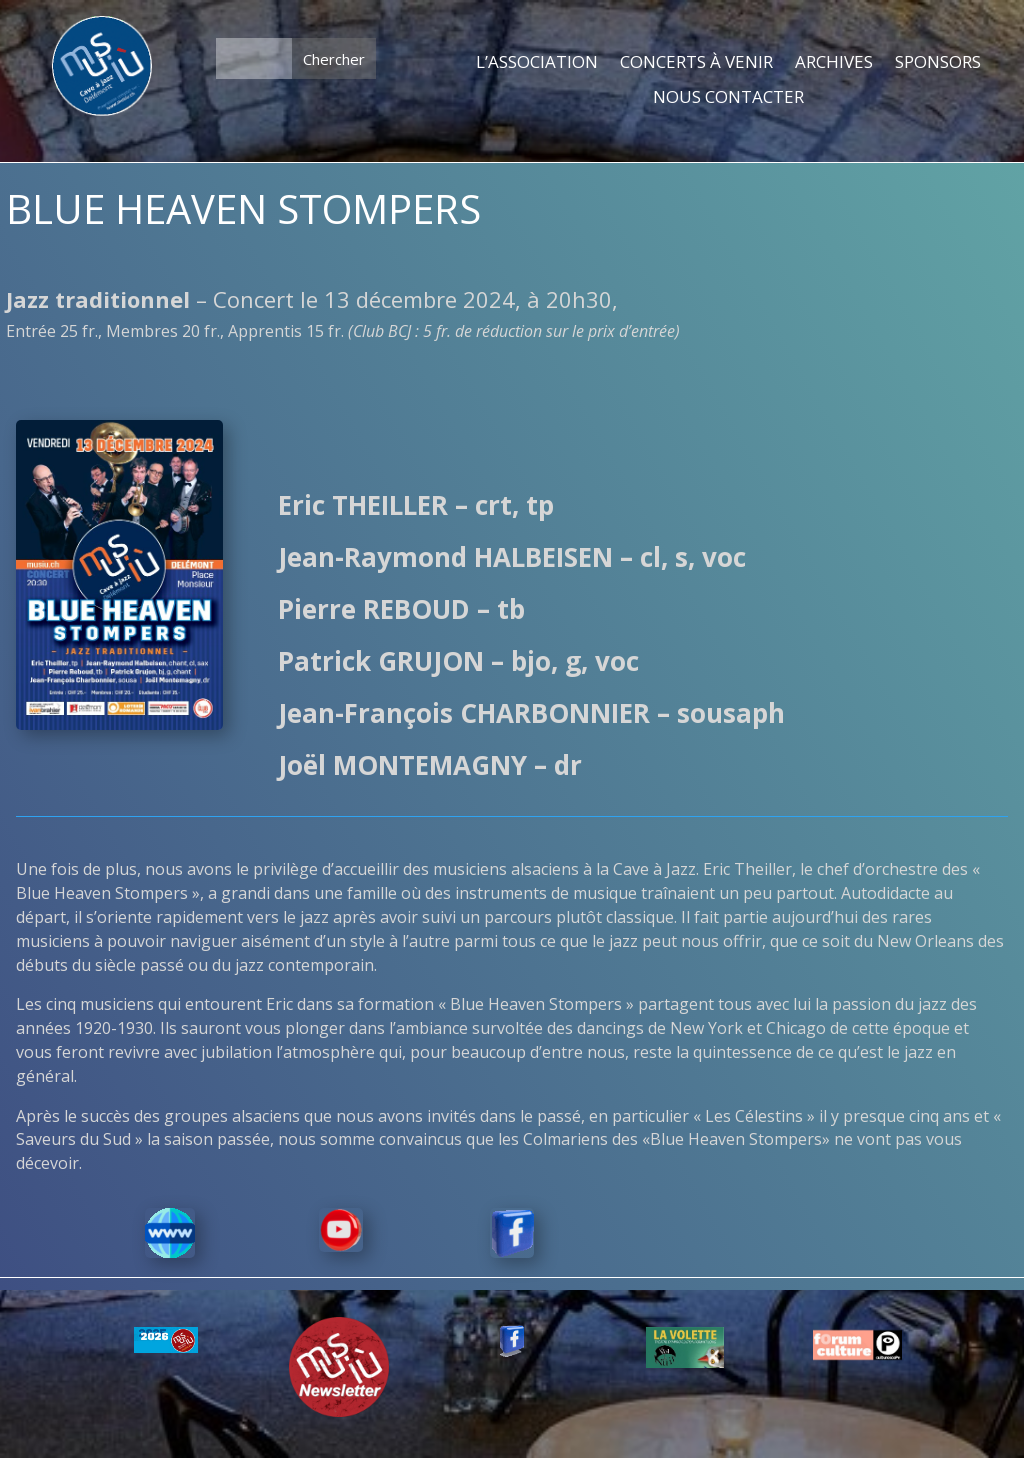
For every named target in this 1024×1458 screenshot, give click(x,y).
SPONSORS (938, 63)
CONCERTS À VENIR (696, 63)
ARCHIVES (834, 63)
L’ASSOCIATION (537, 63)
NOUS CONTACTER (728, 98)
